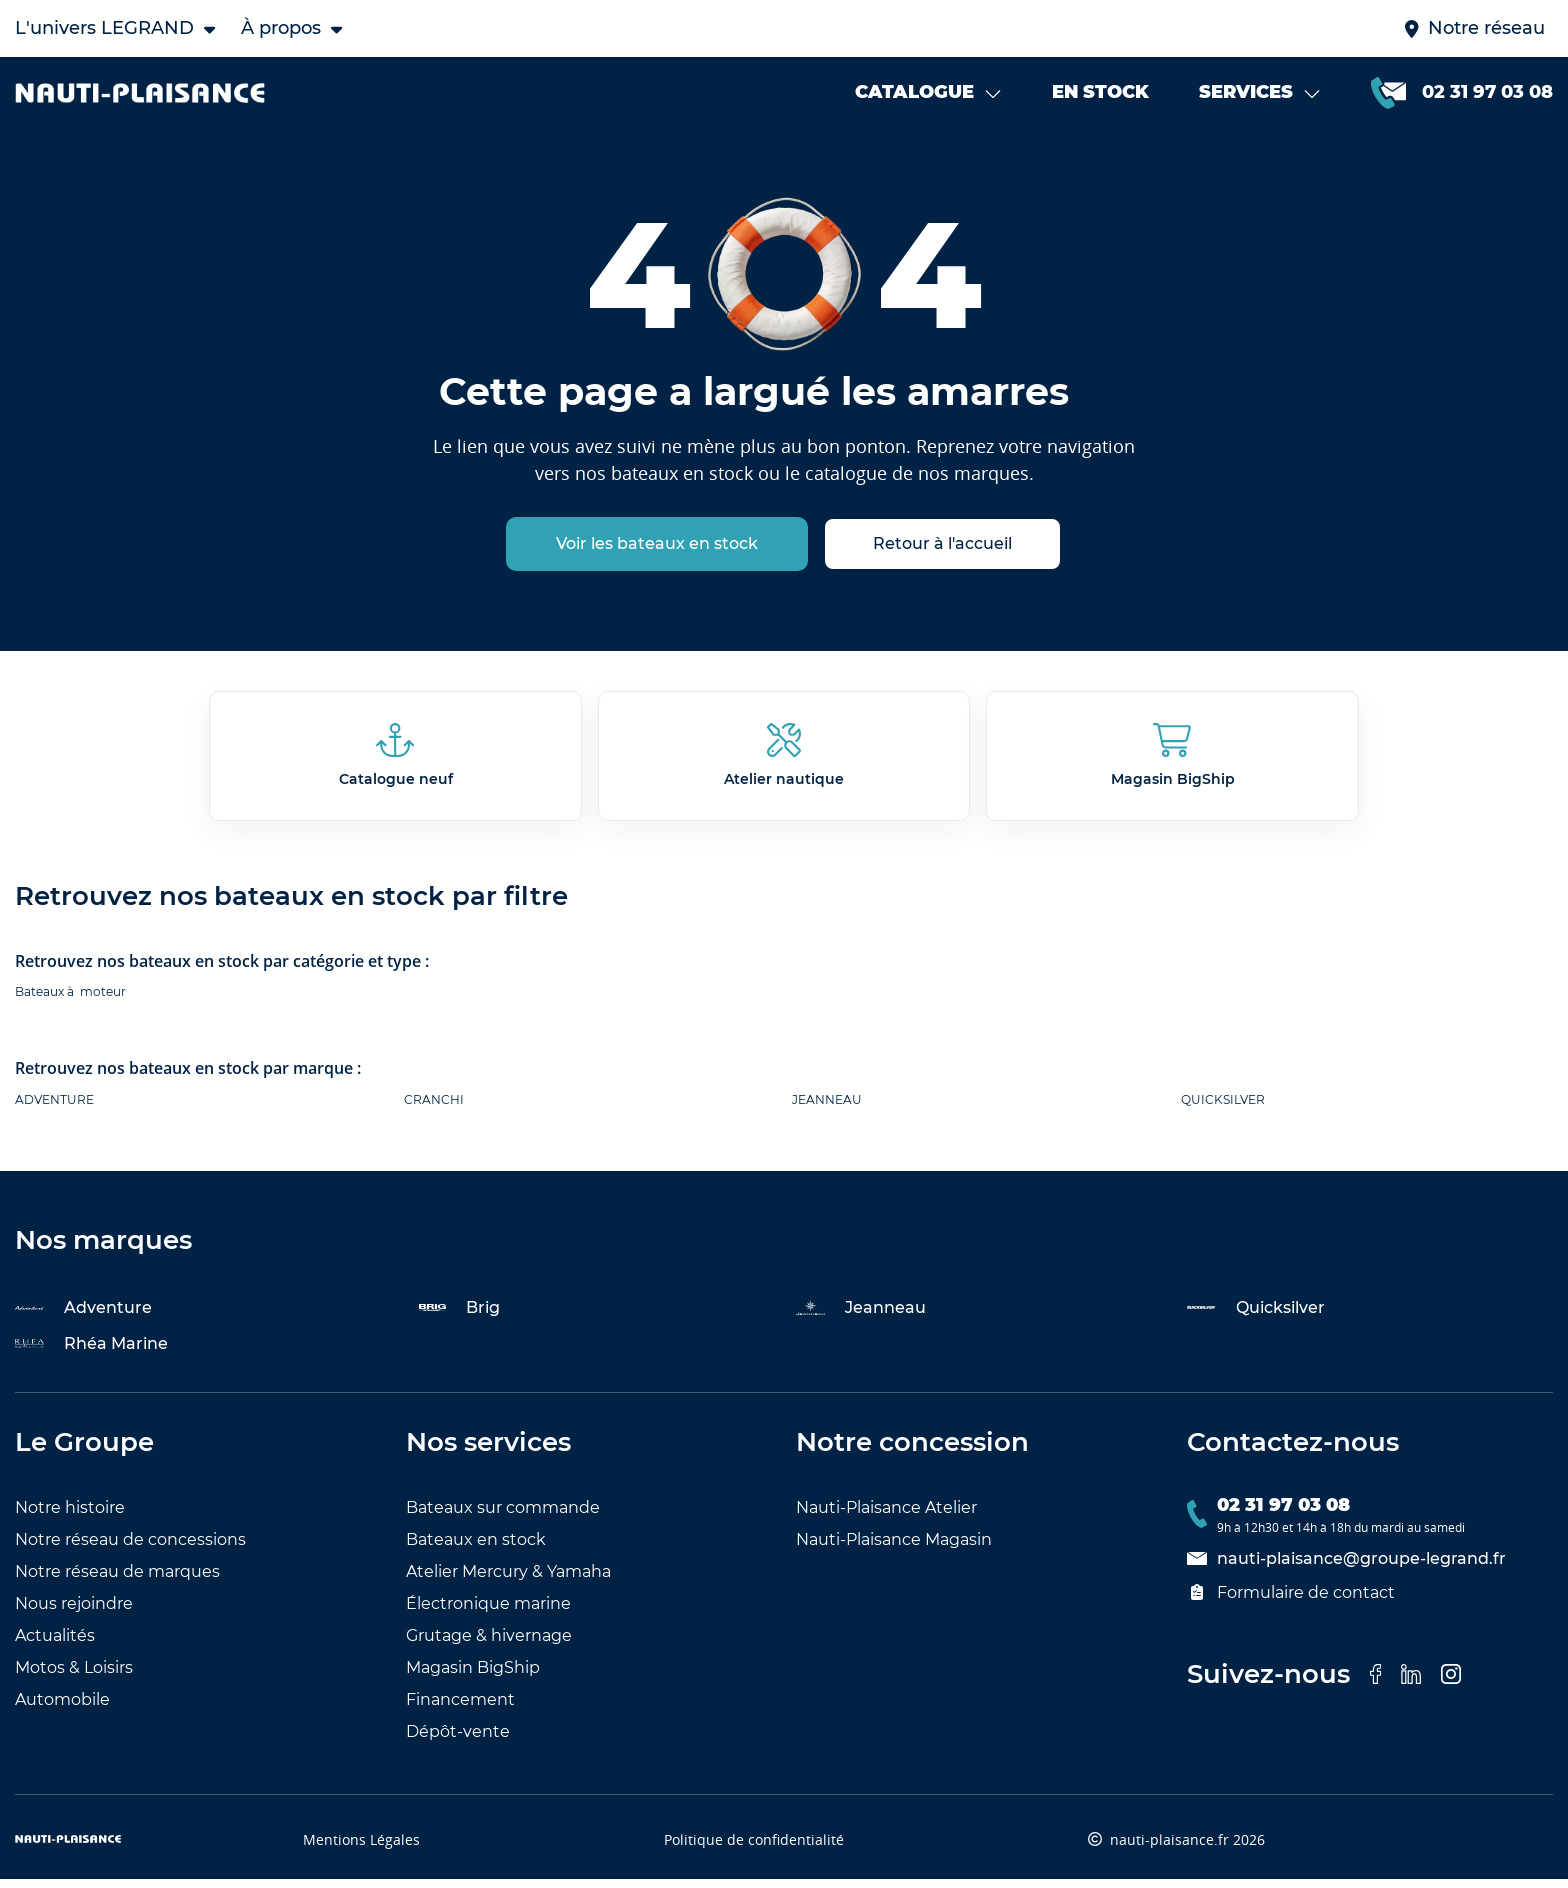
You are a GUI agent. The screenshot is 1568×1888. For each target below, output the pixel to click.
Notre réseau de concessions (130, 1548)
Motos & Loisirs (74, 1676)
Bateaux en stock (476, 1548)
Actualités (55, 1644)
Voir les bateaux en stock (657, 553)
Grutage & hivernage (489, 1644)
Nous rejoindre (74, 1612)
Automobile (62, 1708)
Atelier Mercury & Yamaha (508, 1580)
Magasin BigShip (473, 1676)
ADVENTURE (54, 1108)
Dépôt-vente (458, 1740)
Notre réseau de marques (117, 1580)
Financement (460, 1708)
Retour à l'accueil (942, 553)
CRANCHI (434, 1108)
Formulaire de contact (1291, 1601)
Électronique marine (488, 1612)
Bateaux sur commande (503, 1516)
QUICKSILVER (1223, 1108)
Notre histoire (70, 1516)
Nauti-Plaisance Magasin (894, 1548)
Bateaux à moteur (70, 1001)
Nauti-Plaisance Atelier (886, 1516)
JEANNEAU (827, 1108)
